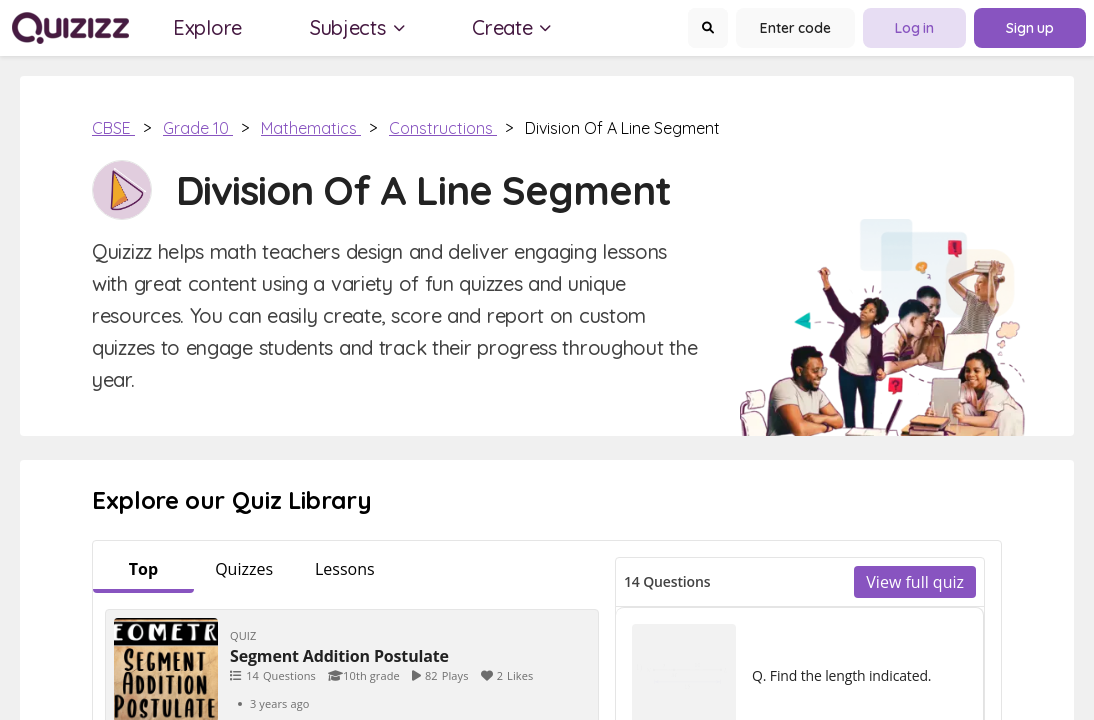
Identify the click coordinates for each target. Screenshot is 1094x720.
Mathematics (311, 128)
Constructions (443, 128)
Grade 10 (198, 128)
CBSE (113, 128)
